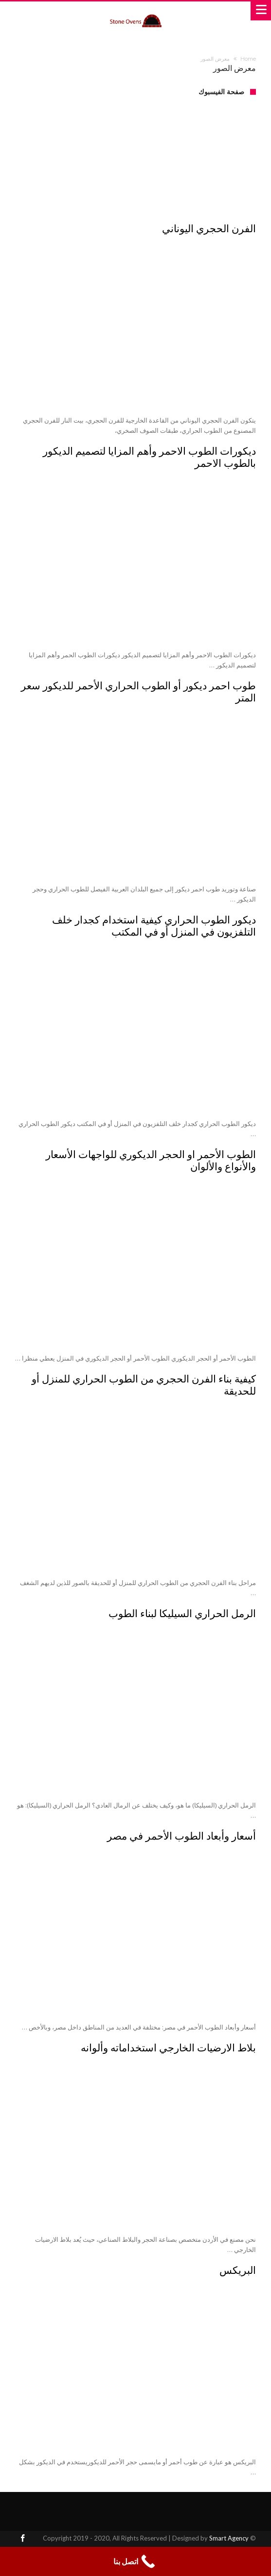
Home (248, 58)
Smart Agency (229, 2538)
